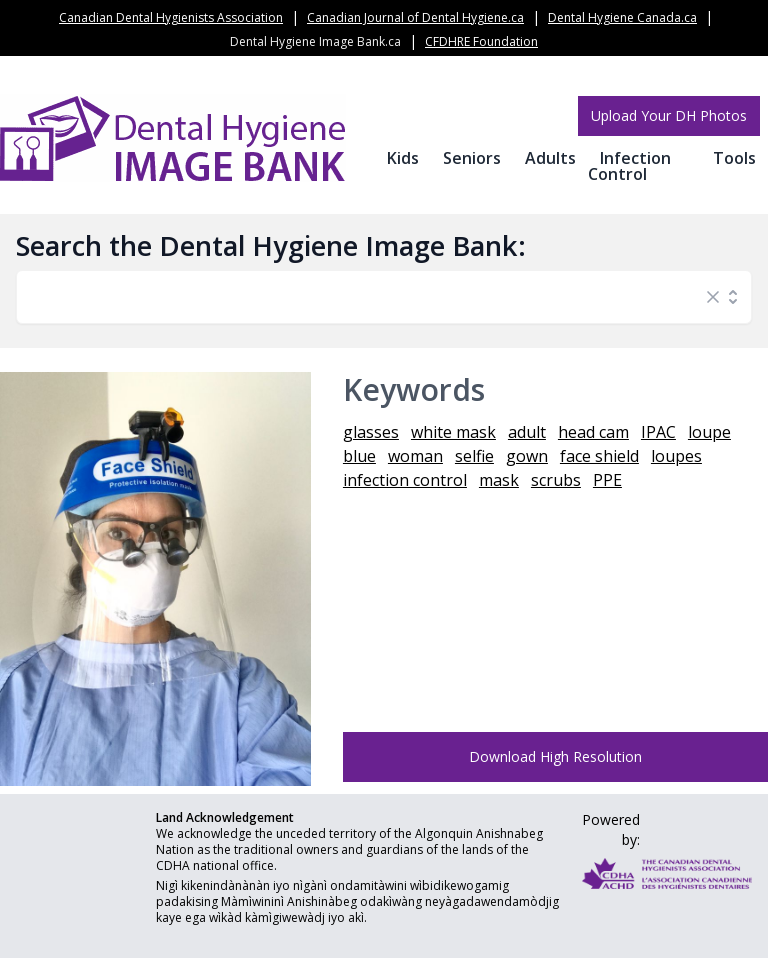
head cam (593, 432)
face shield (599, 456)
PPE (607, 480)
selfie (474, 456)
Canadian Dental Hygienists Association (171, 17)
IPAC (658, 432)
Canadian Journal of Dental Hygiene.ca (415, 17)
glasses (371, 432)
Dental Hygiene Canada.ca (622, 17)
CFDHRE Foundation (481, 41)
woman (415, 456)
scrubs (556, 480)
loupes (676, 456)
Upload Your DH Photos (669, 115)
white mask (453, 432)
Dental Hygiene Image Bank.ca (315, 41)
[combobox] (364, 297)
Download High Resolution (555, 756)
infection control (405, 480)
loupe (709, 432)
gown (527, 456)
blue (359, 456)
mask (499, 480)
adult (527, 432)
